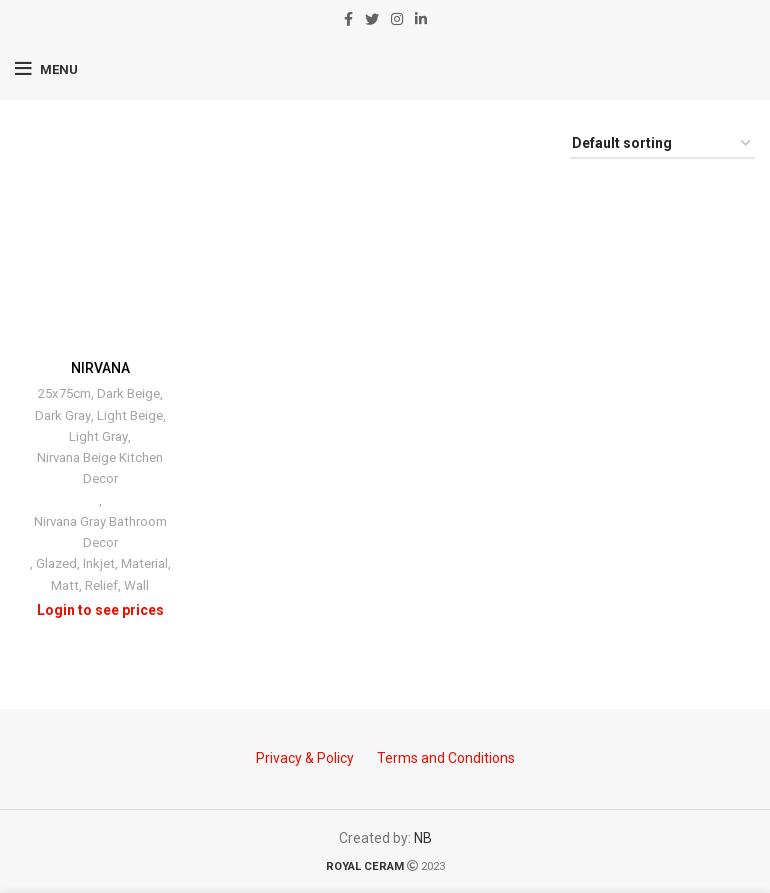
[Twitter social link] (372, 19)
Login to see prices (100, 610)
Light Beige (130, 415)
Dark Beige (128, 393)
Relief (101, 585)
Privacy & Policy (305, 758)
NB (423, 838)
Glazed (56, 564)
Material (144, 564)
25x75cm (64, 393)
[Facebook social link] (348, 19)
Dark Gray (63, 415)
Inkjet (99, 564)
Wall (136, 585)
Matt (65, 585)
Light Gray (98, 436)
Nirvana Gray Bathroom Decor (100, 532)
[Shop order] (662, 144)
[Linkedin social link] (421, 19)
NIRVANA (100, 368)
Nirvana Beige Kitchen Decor (100, 468)
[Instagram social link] (397, 19)
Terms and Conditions (446, 758)
